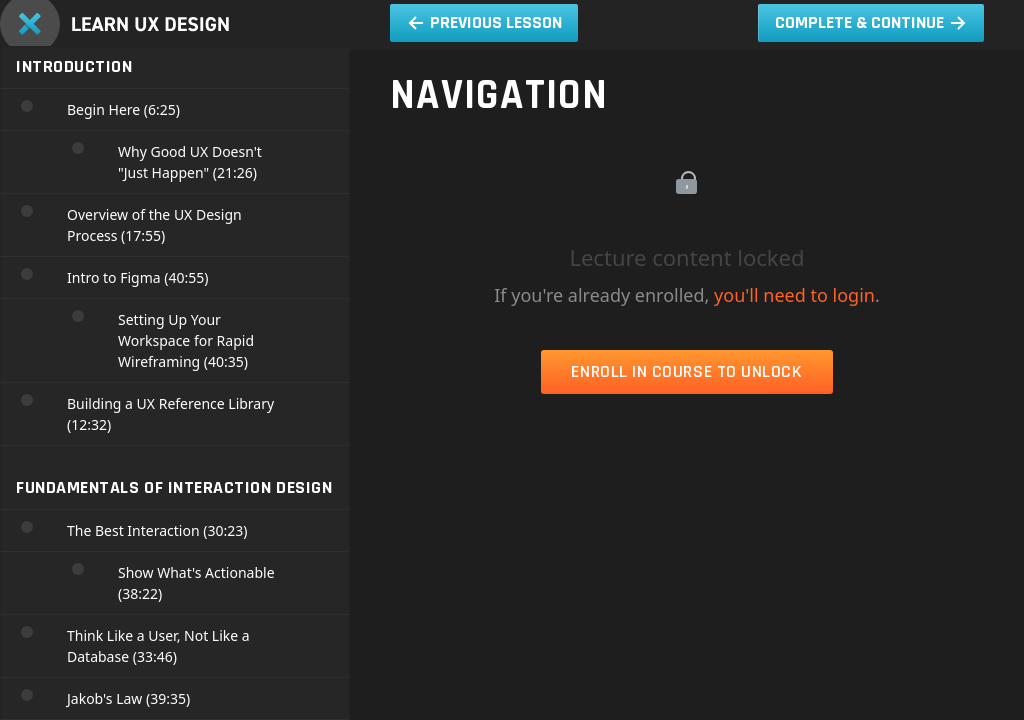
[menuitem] (315, 10)
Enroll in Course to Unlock (686, 371)
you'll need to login (794, 295)
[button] (484, 23)
